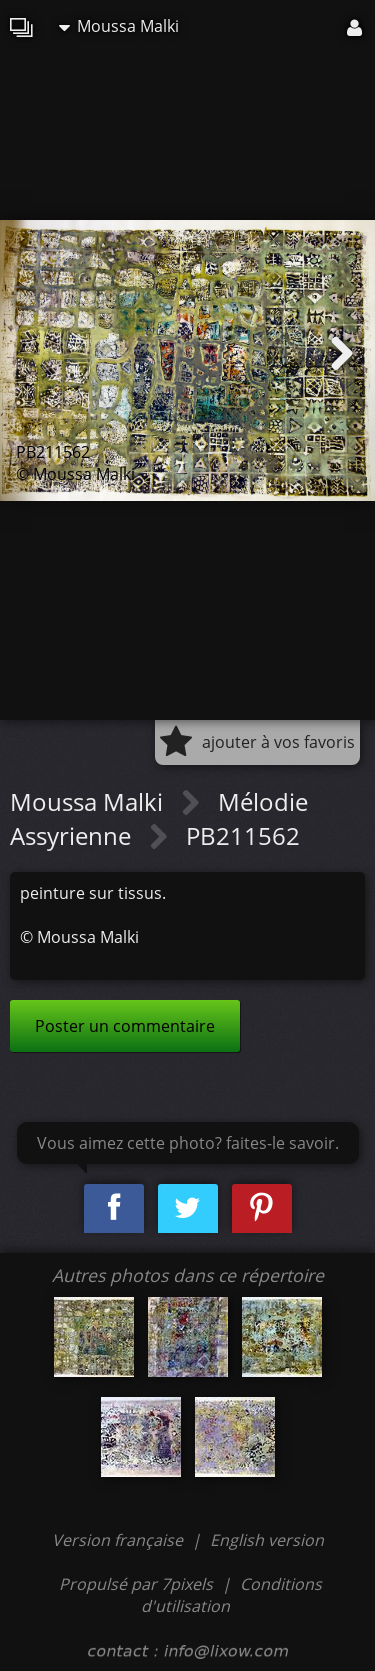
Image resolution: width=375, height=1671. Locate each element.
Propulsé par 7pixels (136, 1584)
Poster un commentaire (125, 1026)
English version (267, 1540)
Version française (119, 1540)
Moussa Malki (119, 26)
